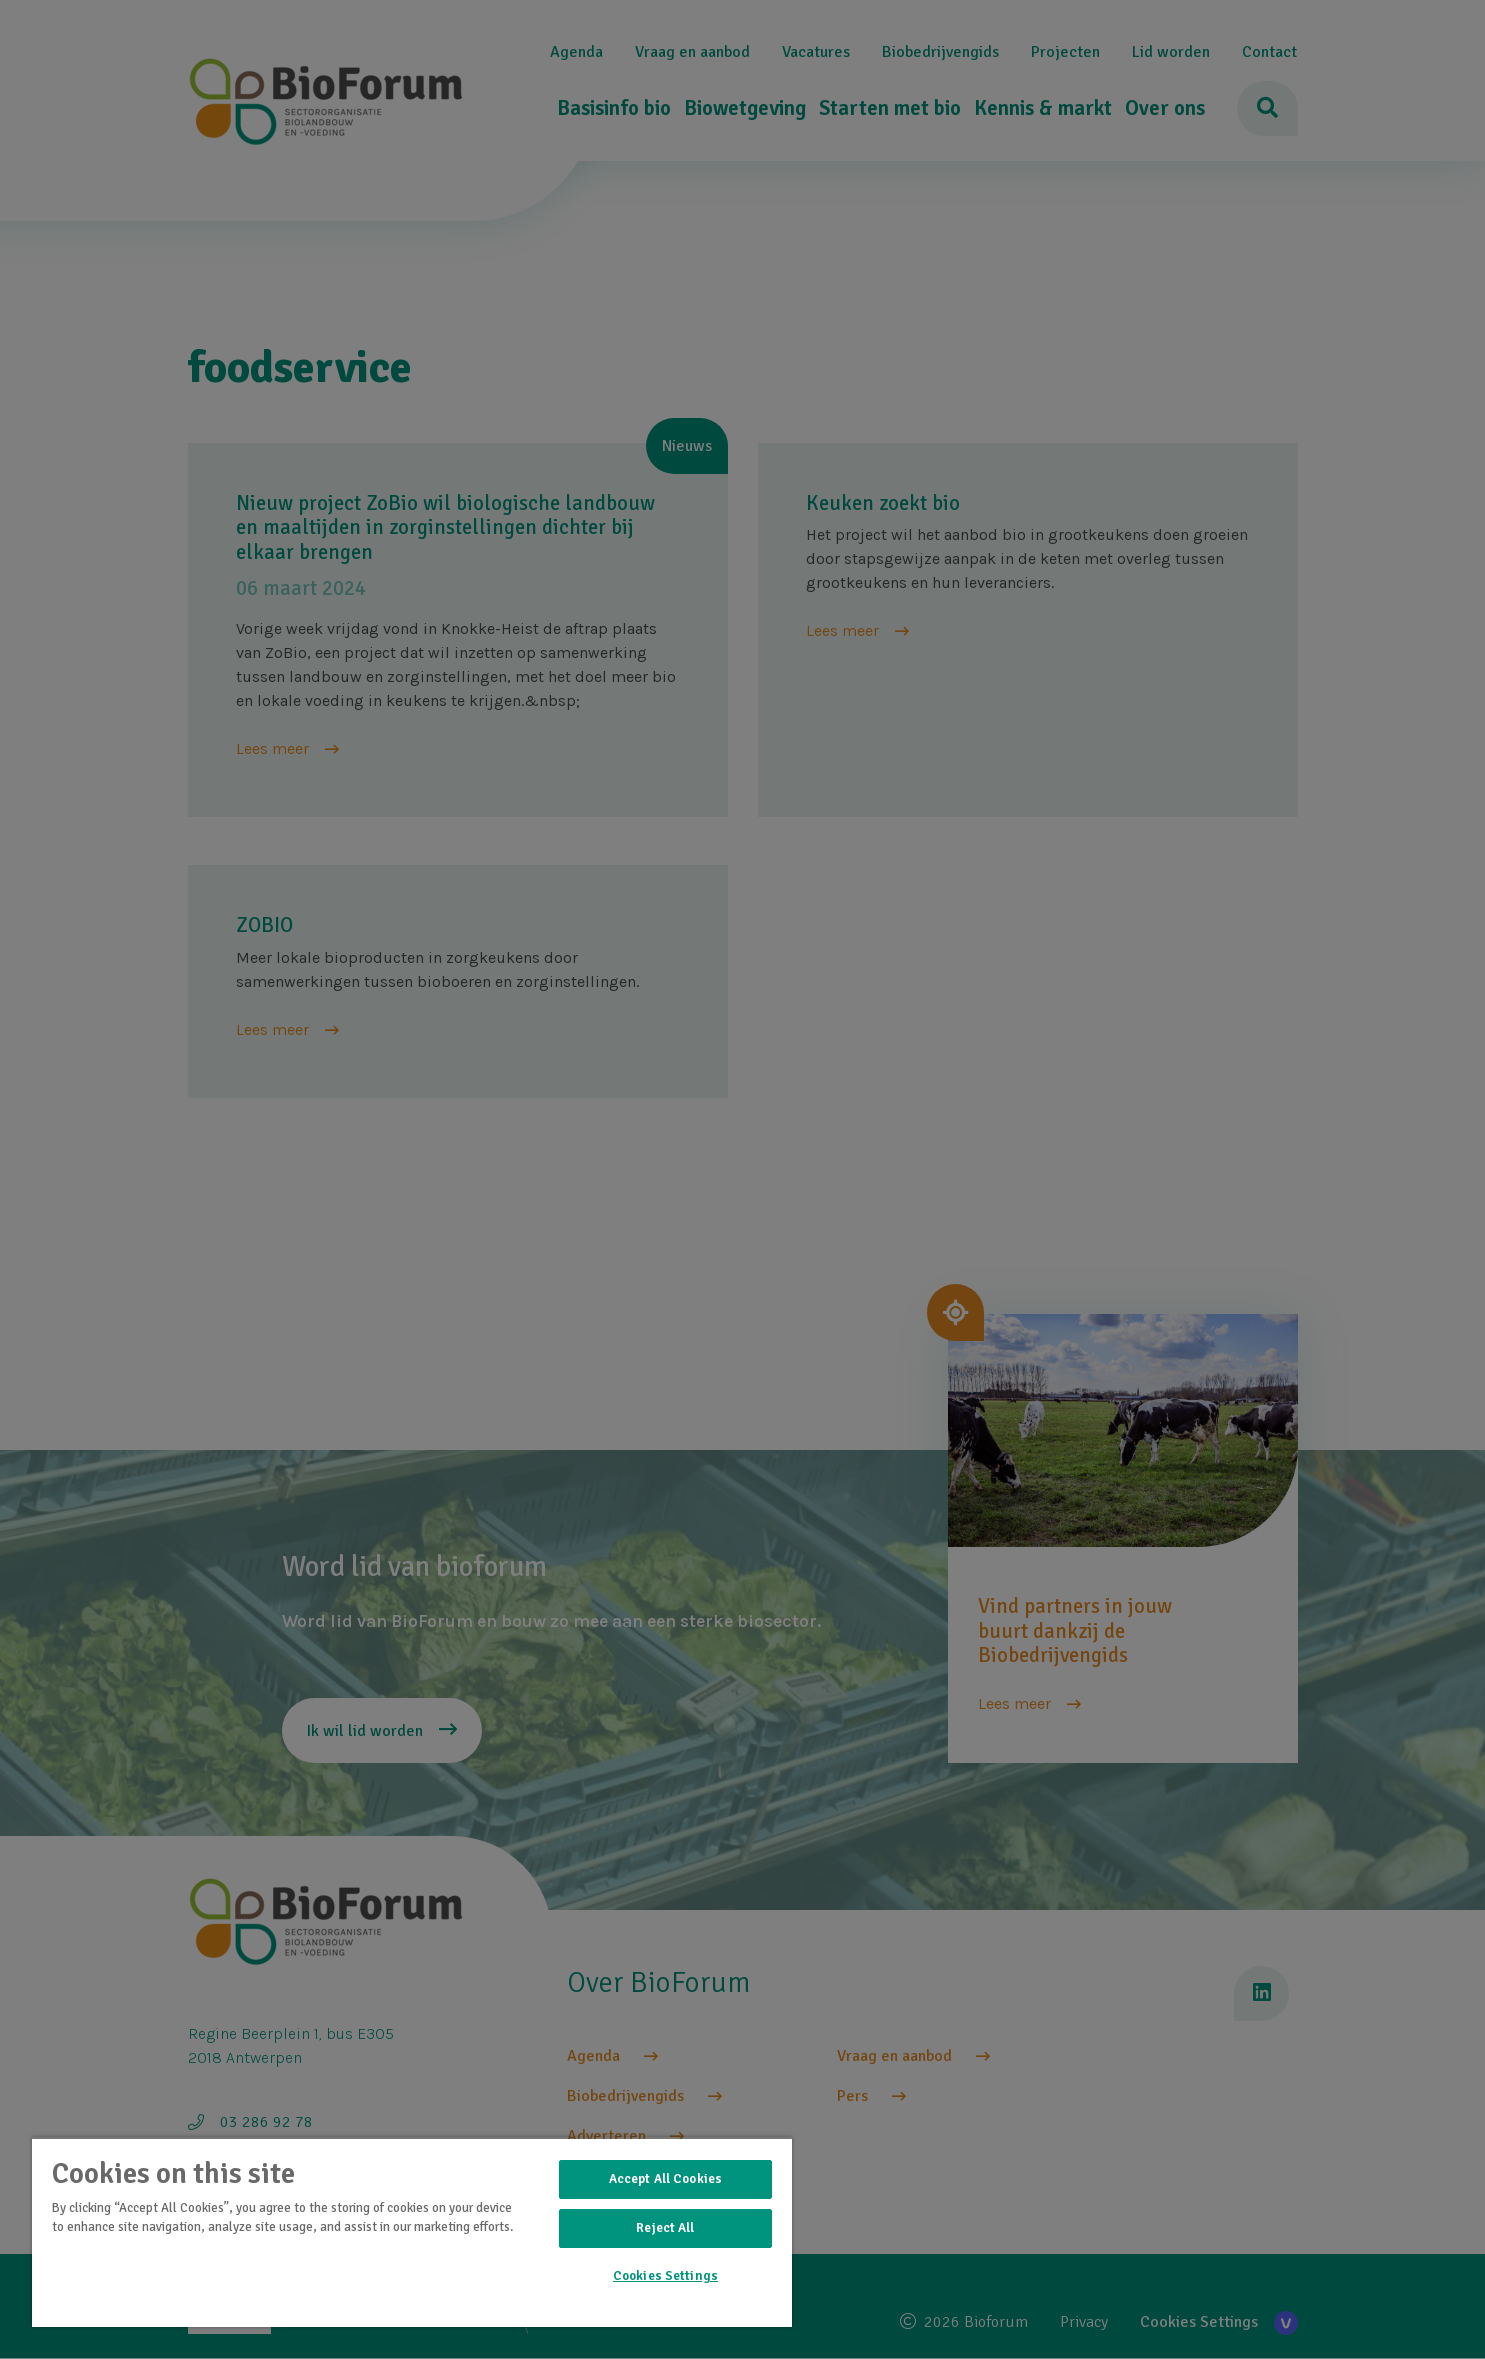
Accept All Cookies (665, 2179)
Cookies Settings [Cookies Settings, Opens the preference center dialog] (665, 2276)
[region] (412, 2232)
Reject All (665, 2228)
